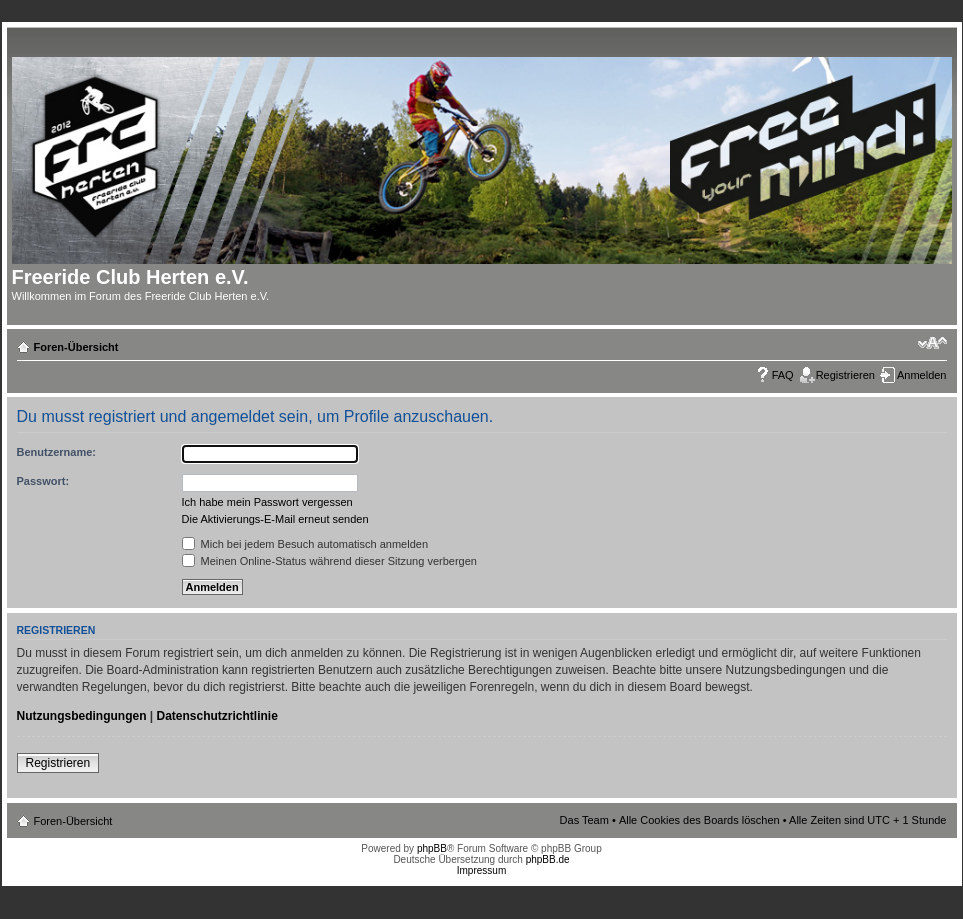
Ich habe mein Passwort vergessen (267, 502)
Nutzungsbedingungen (82, 716)
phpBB (432, 848)
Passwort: (43, 481)
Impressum (481, 870)
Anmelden (922, 375)
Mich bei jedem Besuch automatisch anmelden (305, 544)
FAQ (783, 375)
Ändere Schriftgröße (932, 343)
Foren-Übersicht (76, 347)
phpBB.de (548, 859)
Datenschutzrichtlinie (217, 716)
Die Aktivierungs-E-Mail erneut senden (275, 519)
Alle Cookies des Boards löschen (699, 820)
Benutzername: (56, 452)
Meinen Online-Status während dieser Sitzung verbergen (329, 561)
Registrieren (845, 375)
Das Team (584, 820)
